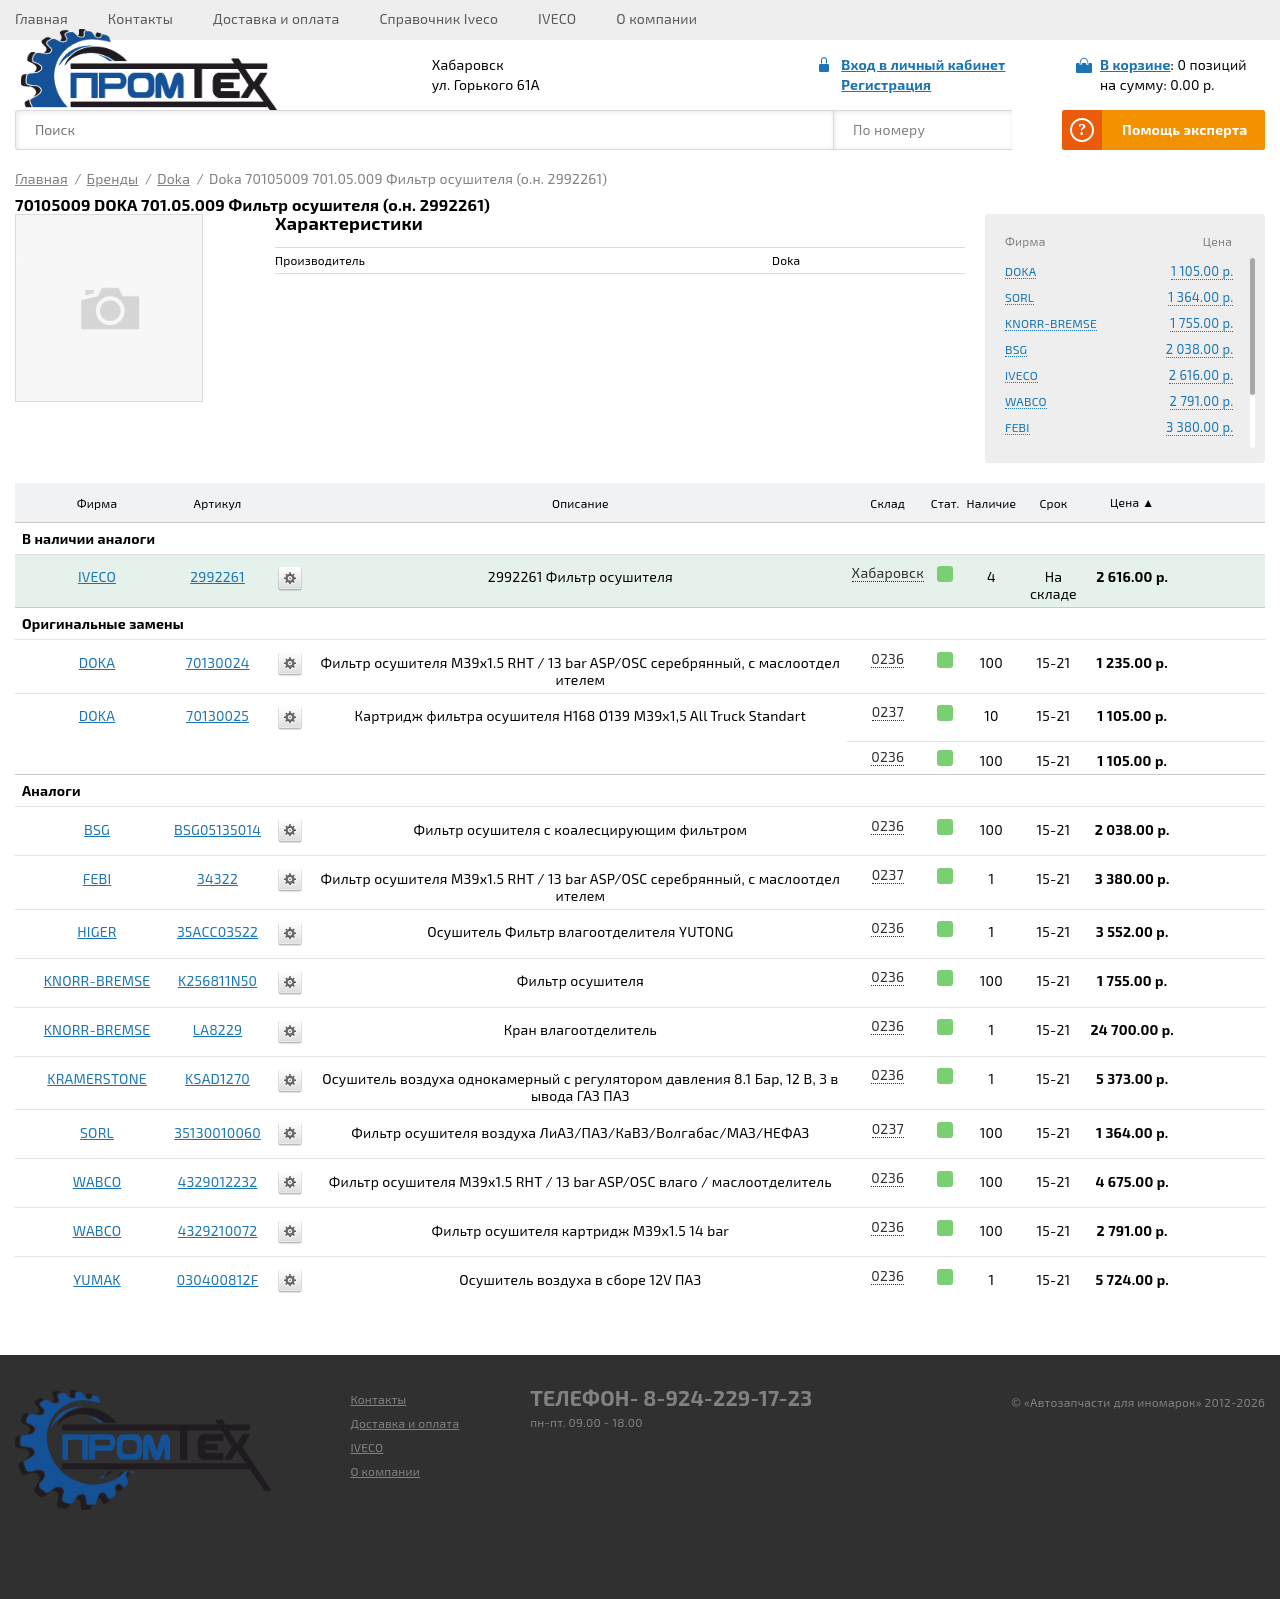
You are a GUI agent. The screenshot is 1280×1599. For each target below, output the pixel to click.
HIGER (96, 931)
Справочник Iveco (438, 18)
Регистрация (886, 84)
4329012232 (218, 1181)
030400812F (218, 1279)
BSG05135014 (217, 829)
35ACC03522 (217, 931)
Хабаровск (888, 572)
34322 (217, 878)
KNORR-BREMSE (1051, 323)
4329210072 (218, 1230)
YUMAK (97, 1279)
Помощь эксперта (1185, 129)
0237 (888, 711)
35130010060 (217, 1132)
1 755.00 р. (1201, 323)
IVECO (557, 18)
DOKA (1020, 271)
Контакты (140, 18)
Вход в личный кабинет (923, 64)
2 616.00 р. (1201, 375)
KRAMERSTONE (97, 1078)
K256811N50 (217, 980)
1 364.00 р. (1200, 297)
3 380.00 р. (1200, 427)
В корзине (1135, 64)
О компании (656, 18)
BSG (1016, 349)
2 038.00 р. (1200, 349)
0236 (887, 658)
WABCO (1026, 401)
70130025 (217, 715)
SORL (1019, 297)
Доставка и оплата (276, 18)
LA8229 (217, 1029)
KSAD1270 (217, 1078)
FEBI (1017, 427)
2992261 (217, 576)
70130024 (218, 662)
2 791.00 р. (1202, 401)
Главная (41, 18)
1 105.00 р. (1202, 271)
